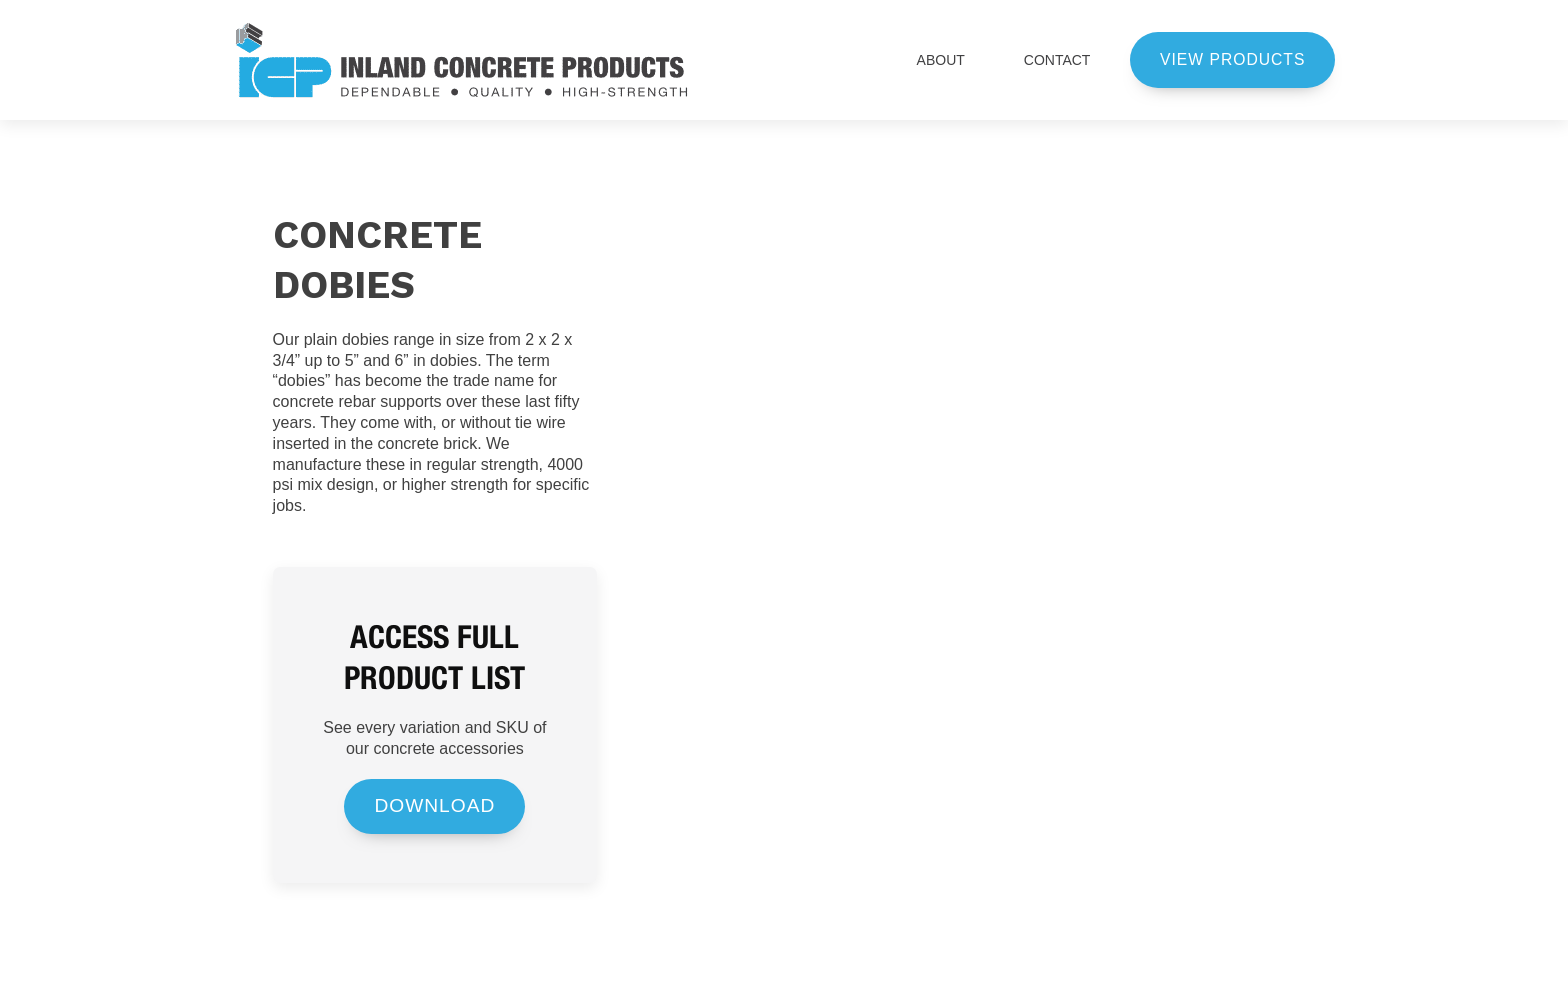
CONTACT (1057, 60)
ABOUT (950, 60)
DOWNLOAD (434, 805)
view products (1232, 59)
